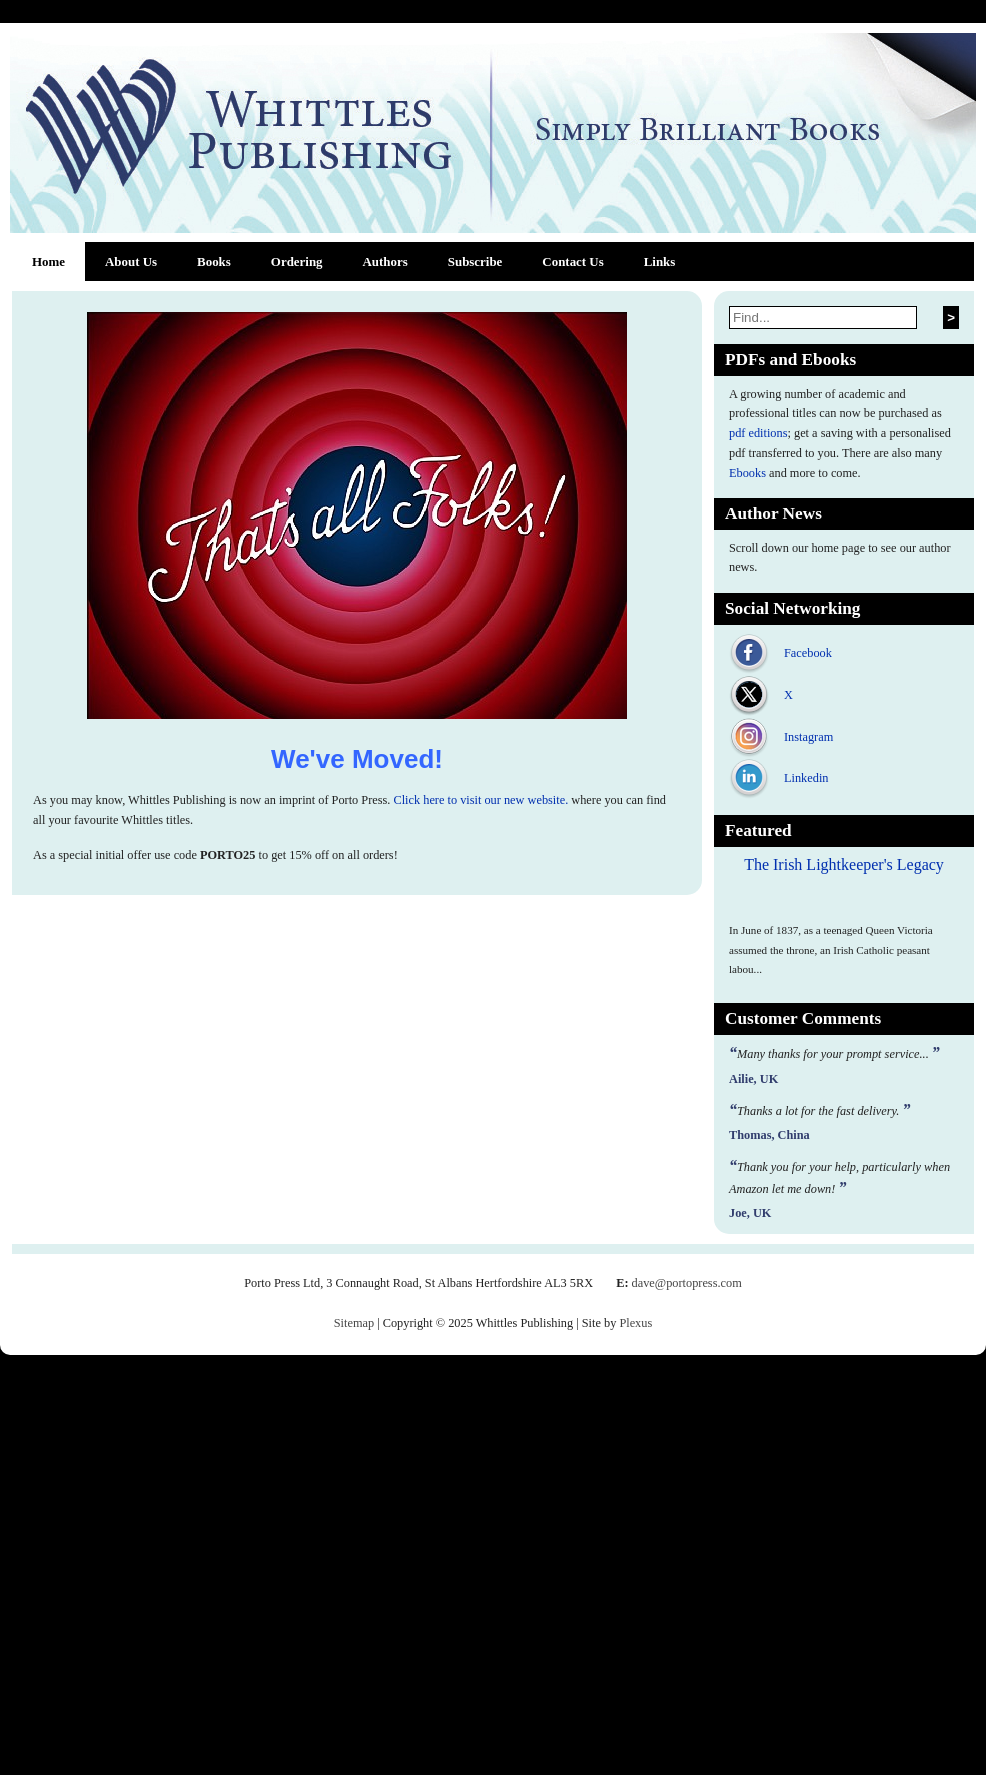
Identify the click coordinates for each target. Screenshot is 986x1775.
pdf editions (758, 433)
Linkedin (806, 778)
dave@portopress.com (687, 1283)
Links (660, 261)
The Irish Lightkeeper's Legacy (844, 864)
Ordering (297, 261)
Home (48, 261)
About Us (131, 261)
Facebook (808, 653)
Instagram (808, 737)
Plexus (635, 1323)
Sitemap (354, 1323)
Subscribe (475, 261)
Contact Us (572, 261)
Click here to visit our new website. (480, 800)
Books (214, 261)
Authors (385, 261)
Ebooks (747, 473)
